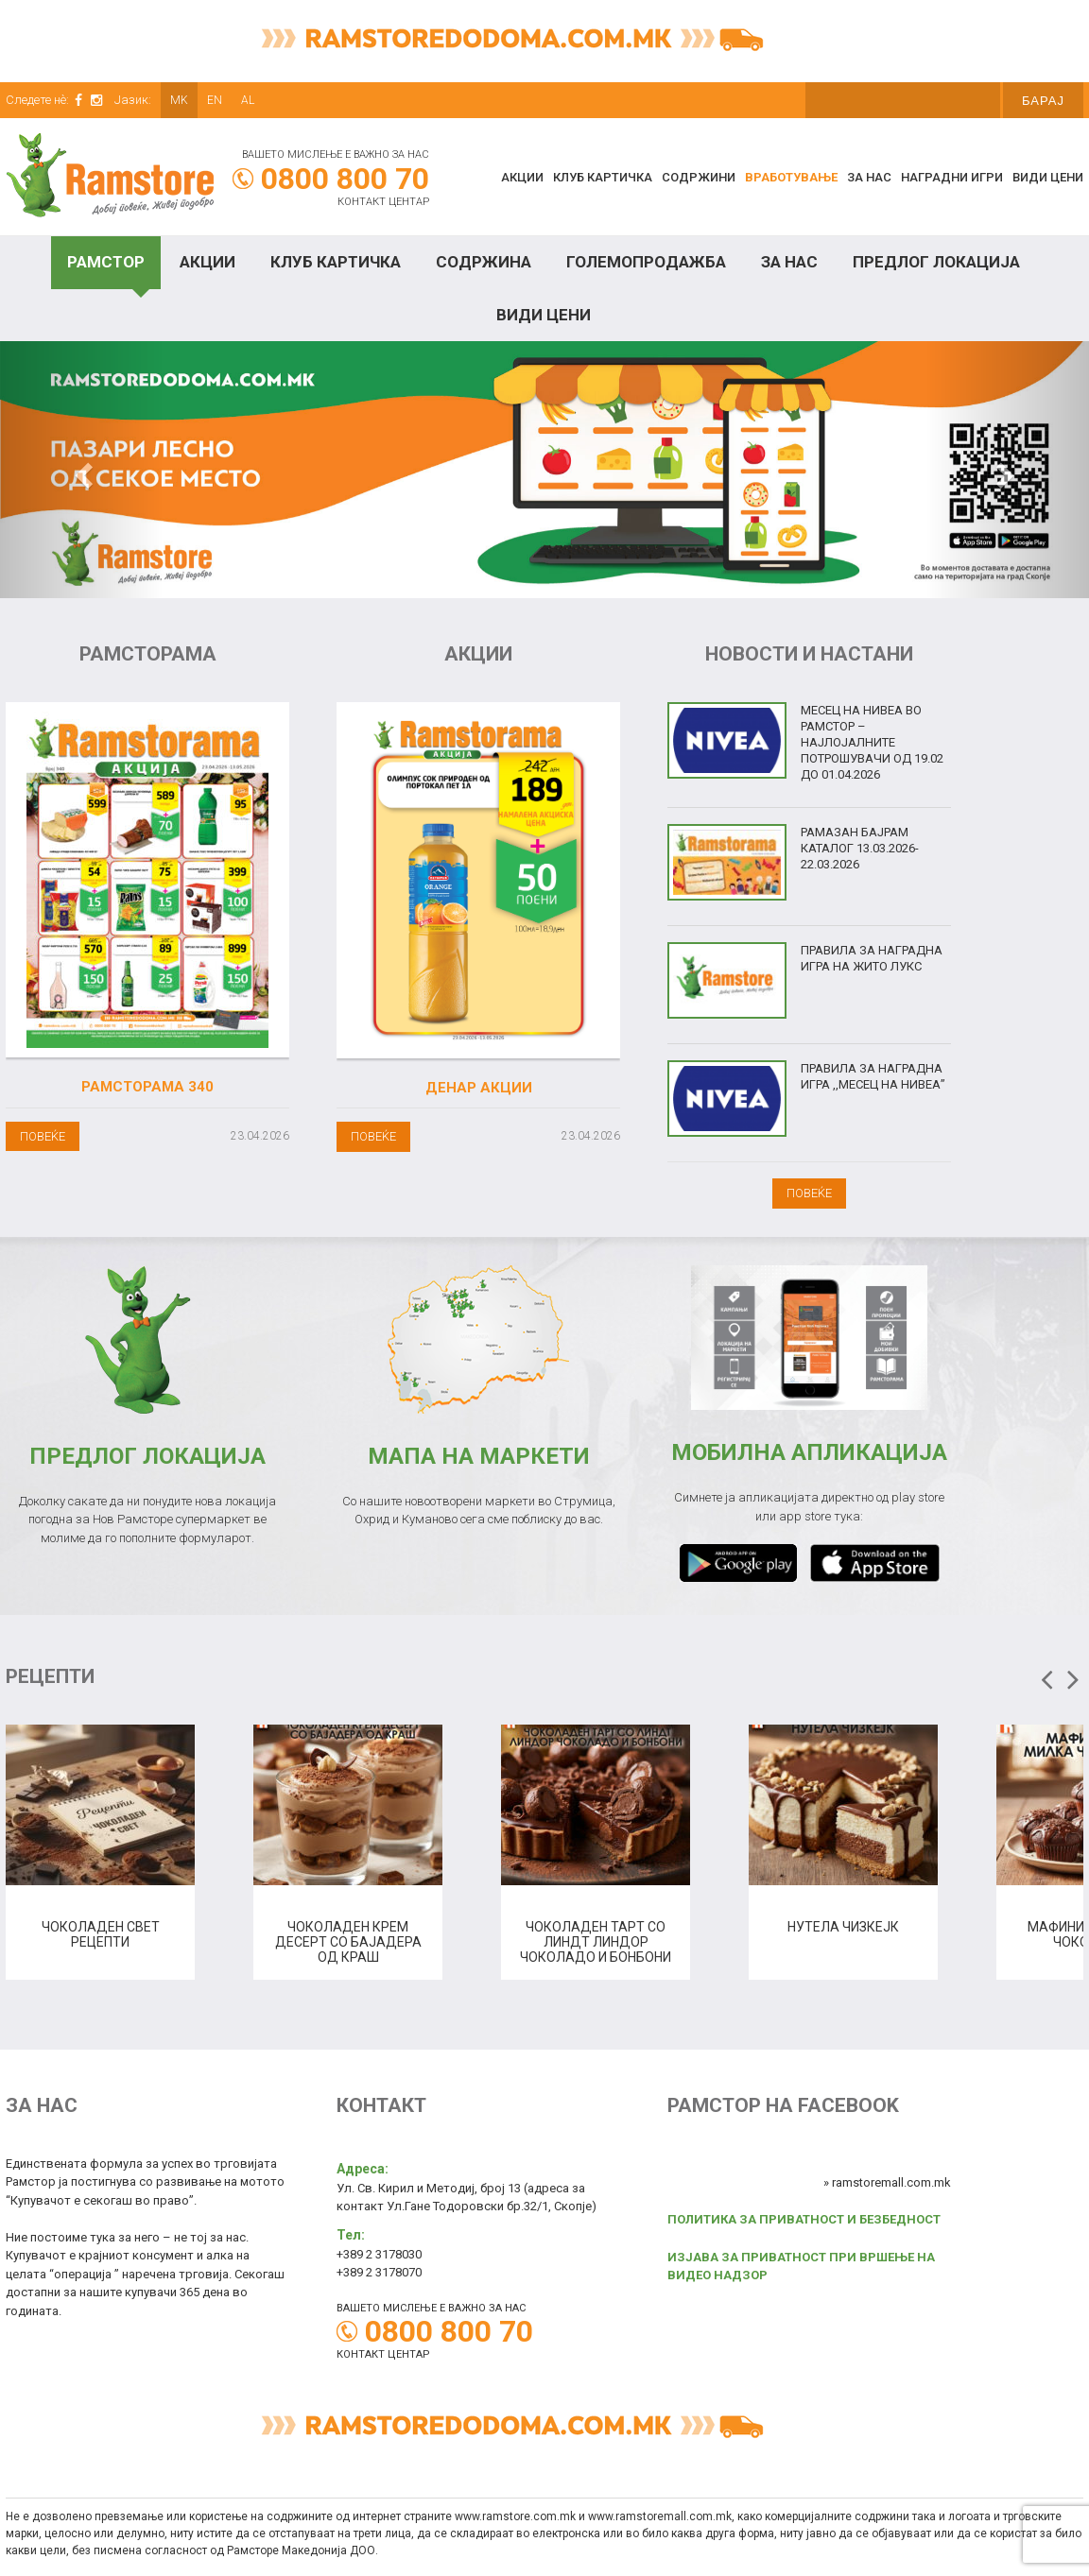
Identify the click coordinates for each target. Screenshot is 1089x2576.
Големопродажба (646, 261)
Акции (522, 177)
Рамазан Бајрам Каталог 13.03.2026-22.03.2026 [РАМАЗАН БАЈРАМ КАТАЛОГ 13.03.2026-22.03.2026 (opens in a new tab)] (860, 848)
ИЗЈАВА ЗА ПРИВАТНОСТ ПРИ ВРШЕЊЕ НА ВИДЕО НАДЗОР (801, 2266)
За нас (869, 177)
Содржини (698, 177)
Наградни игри (952, 177)
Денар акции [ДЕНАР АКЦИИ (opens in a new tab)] (478, 1087)
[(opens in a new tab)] (478, 880)
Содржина (483, 261)
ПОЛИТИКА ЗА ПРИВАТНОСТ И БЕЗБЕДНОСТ (804, 2219)
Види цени (1047, 177)
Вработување (791, 177)
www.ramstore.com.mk (515, 2516)
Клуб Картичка (335, 261)
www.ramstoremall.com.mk (660, 2516)
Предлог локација (936, 261)
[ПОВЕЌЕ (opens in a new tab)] (373, 1135)
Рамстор (106, 261)
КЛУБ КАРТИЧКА (602, 177)
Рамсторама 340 (147, 1086)
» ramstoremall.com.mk (887, 2182)
